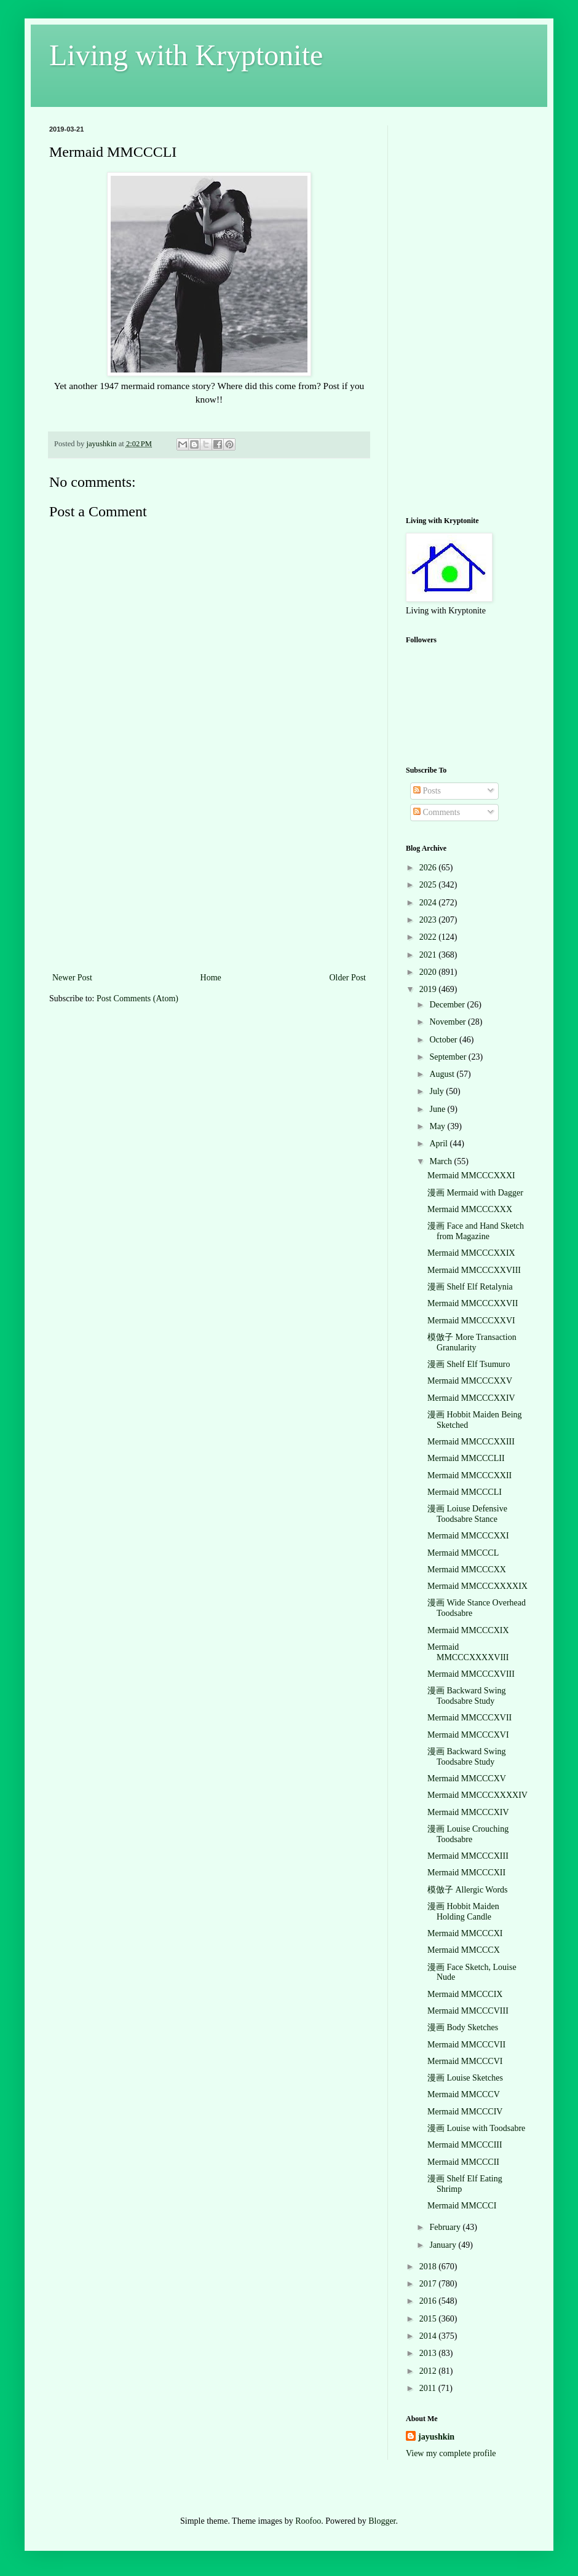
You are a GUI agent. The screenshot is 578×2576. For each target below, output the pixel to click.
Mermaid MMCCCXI (465, 1933)
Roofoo (308, 2521)
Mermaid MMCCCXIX (468, 1630)
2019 (429, 989)
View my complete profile (451, 2453)
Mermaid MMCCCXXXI (471, 1175)
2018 (429, 2266)
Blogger (381, 2521)
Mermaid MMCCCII (463, 2162)
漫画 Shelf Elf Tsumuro (468, 1364)
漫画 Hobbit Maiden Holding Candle (463, 1911)
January (443, 2245)
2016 (429, 2301)
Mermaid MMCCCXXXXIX (477, 1586)
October (444, 1039)
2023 (429, 919)
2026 (429, 867)
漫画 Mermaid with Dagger (475, 1192)
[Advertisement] (209, 878)
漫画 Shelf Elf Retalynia (470, 1286)
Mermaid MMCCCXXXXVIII (468, 1652)
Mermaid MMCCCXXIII (471, 1441)
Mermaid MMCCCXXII (469, 1475)
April (439, 1143)
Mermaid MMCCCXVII (469, 1717)
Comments (436, 812)
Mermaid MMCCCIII (464, 2144)
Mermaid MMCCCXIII (468, 1856)
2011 (428, 2388)
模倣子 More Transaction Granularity (472, 1342)
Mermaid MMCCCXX (466, 1569)
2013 (429, 2353)
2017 (429, 2283)
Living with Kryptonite (186, 55)
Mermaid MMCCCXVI (468, 1734)
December (448, 1004)
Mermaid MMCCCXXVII (472, 1303)
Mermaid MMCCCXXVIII (474, 1270)
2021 (429, 954)
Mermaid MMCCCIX (465, 1994)
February (445, 2227)
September (448, 1057)
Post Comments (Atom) (137, 998)
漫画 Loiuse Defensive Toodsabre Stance (467, 1514)
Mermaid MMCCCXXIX (471, 1253)
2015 (429, 2318)
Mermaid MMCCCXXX (469, 1209)
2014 (429, 2336)
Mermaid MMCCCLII (466, 1458)
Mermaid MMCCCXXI (468, 1535)
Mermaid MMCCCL (463, 1553)
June (438, 1109)
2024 (429, 902)
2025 (429, 884)
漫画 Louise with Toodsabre (476, 2128)
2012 (429, 2371)
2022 (429, 937)
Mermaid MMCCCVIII (468, 2010)
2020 (429, 972)
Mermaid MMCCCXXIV (471, 1398)
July (437, 1091)
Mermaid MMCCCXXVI (471, 1320)
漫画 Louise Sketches (465, 2077)
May (438, 1126)
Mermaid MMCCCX (463, 1950)
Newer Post (72, 977)
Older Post (348, 977)
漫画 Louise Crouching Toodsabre (468, 1834)
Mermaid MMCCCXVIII (471, 1674)
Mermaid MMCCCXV (466, 1778)
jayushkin (436, 2436)
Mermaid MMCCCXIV (468, 1812)
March (441, 1161)
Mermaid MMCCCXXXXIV (477, 1795)
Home (210, 977)
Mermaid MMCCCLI (464, 1492)
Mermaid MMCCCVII (466, 2044)
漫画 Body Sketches (462, 2027)
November (448, 1021)
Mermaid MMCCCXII (466, 1872)
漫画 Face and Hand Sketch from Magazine (475, 1231)
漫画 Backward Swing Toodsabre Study (466, 1696)
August (442, 1074)
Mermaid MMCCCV (463, 2094)
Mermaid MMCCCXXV (469, 1380)
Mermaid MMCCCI (461, 2205)
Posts (427, 790)
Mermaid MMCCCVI (465, 2061)
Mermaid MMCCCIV (465, 2111)
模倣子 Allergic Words (467, 1889)
